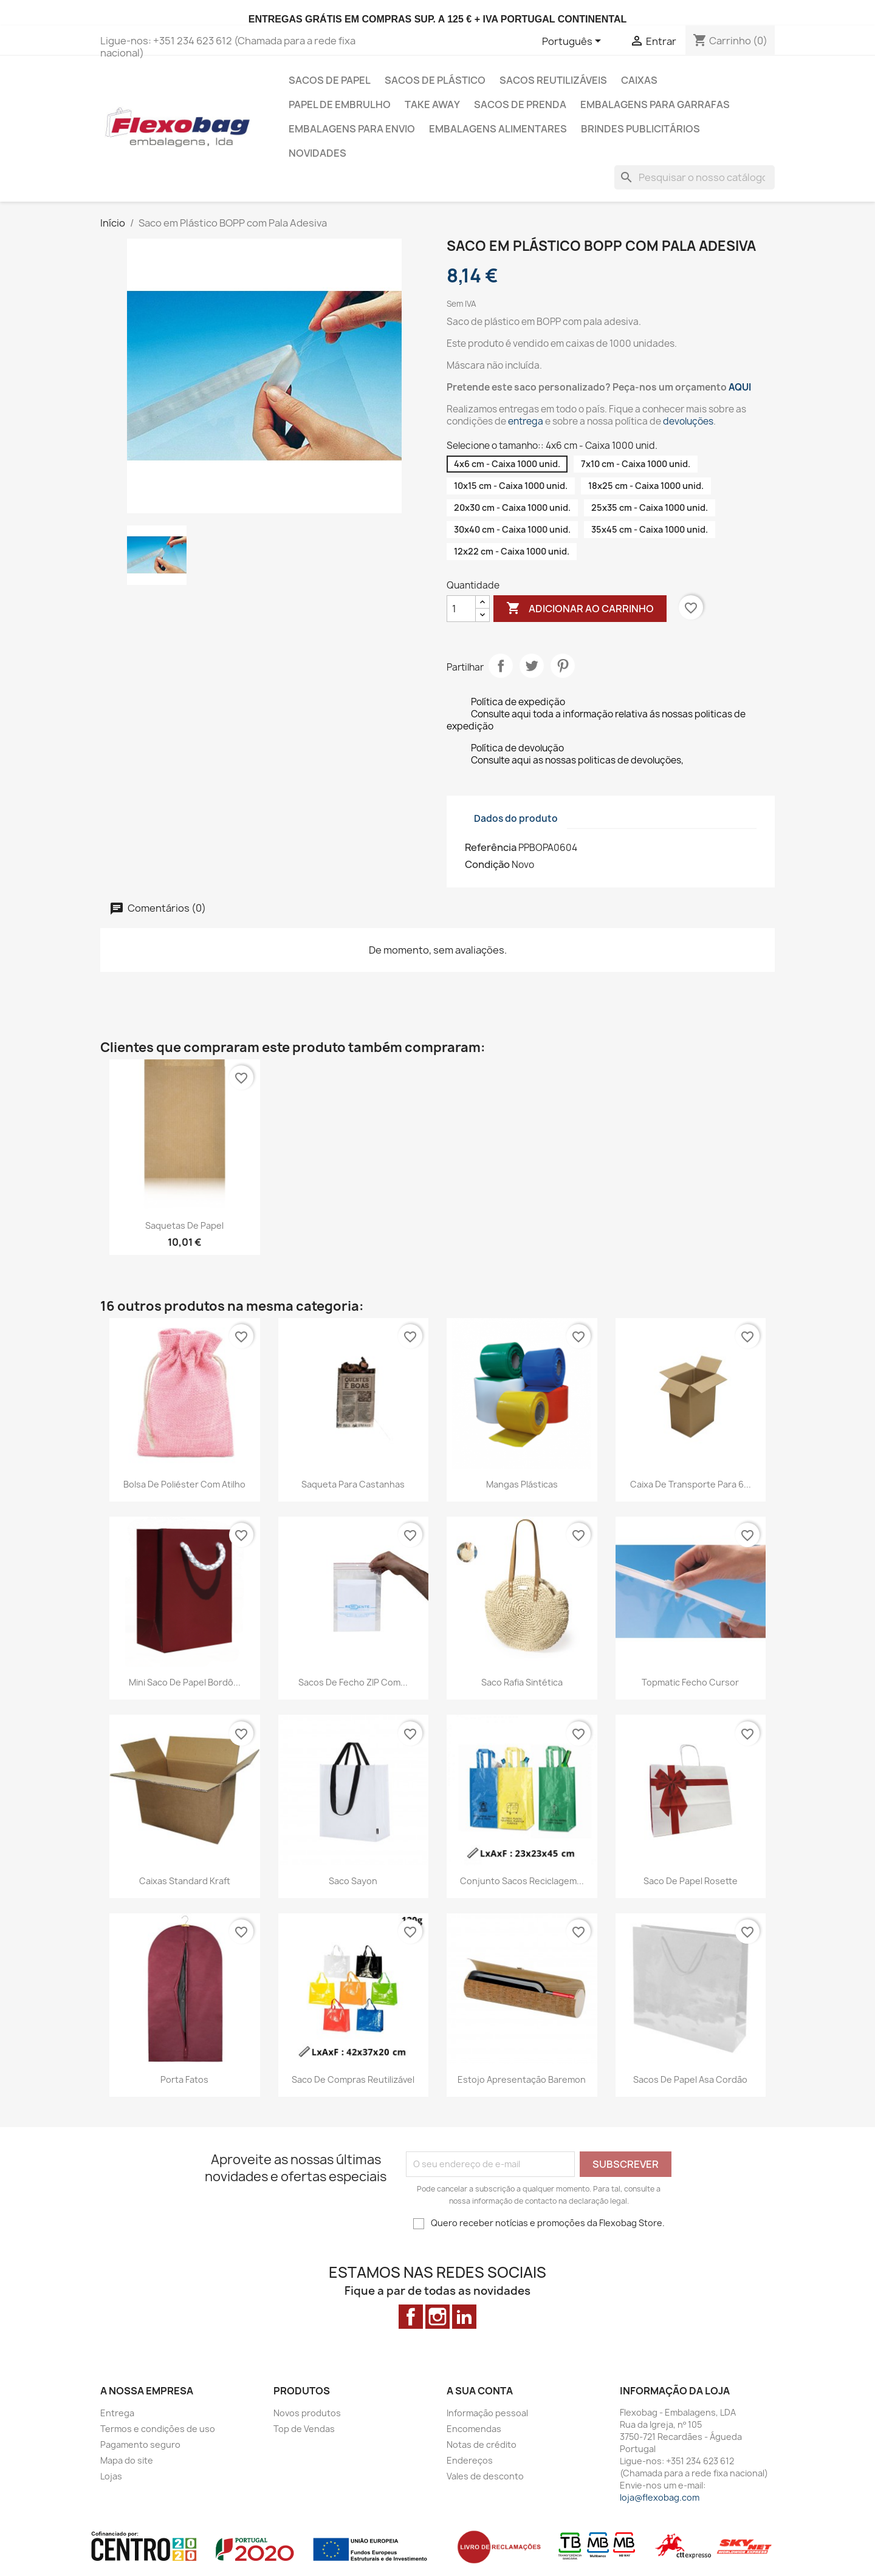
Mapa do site (126, 2460)
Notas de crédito (481, 2444)
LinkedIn (464, 2316)
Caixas (639, 80)
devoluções (688, 421)
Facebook (411, 2316)
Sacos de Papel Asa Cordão (690, 2079)
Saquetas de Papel (184, 1225)
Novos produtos (307, 2413)
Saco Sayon (353, 1881)
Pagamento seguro (140, 2444)
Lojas (111, 2476)
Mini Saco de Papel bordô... (185, 1682)
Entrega (117, 2413)
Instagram (437, 2316)
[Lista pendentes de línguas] (573, 42)
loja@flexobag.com (659, 2497)
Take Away (432, 104)
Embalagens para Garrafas (655, 104)
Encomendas (474, 2428)
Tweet (532, 666)
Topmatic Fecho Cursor (690, 1682)
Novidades (317, 153)
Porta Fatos (184, 2079)
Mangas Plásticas (522, 1484)
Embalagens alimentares (498, 128)
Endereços (470, 2460)
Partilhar (501, 666)
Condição (487, 864)
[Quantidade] (461, 608)
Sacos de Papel (330, 80)
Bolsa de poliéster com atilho (184, 1484)
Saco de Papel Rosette (690, 1881)
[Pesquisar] (694, 177)
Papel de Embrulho (340, 104)
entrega (525, 421)
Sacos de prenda (520, 104)
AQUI (740, 387)
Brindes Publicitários (640, 128)
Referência (490, 847)
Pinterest (563, 666)
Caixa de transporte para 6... (690, 1484)
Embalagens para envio (352, 128)
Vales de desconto (485, 2476)
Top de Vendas (304, 2428)
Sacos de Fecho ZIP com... (353, 1682)
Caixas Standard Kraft (184, 1881)
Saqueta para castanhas (353, 1484)
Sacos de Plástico (435, 80)
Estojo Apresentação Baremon (522, 2079)
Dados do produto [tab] (516, 818)
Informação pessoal (487, 2413)
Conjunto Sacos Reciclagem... (522, 1881)
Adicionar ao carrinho (580, 609)
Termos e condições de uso (157, 2428)
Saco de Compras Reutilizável (353, 2079)
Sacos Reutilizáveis (553, 80)
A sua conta (480, 2390)
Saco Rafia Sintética (522, 1682)
